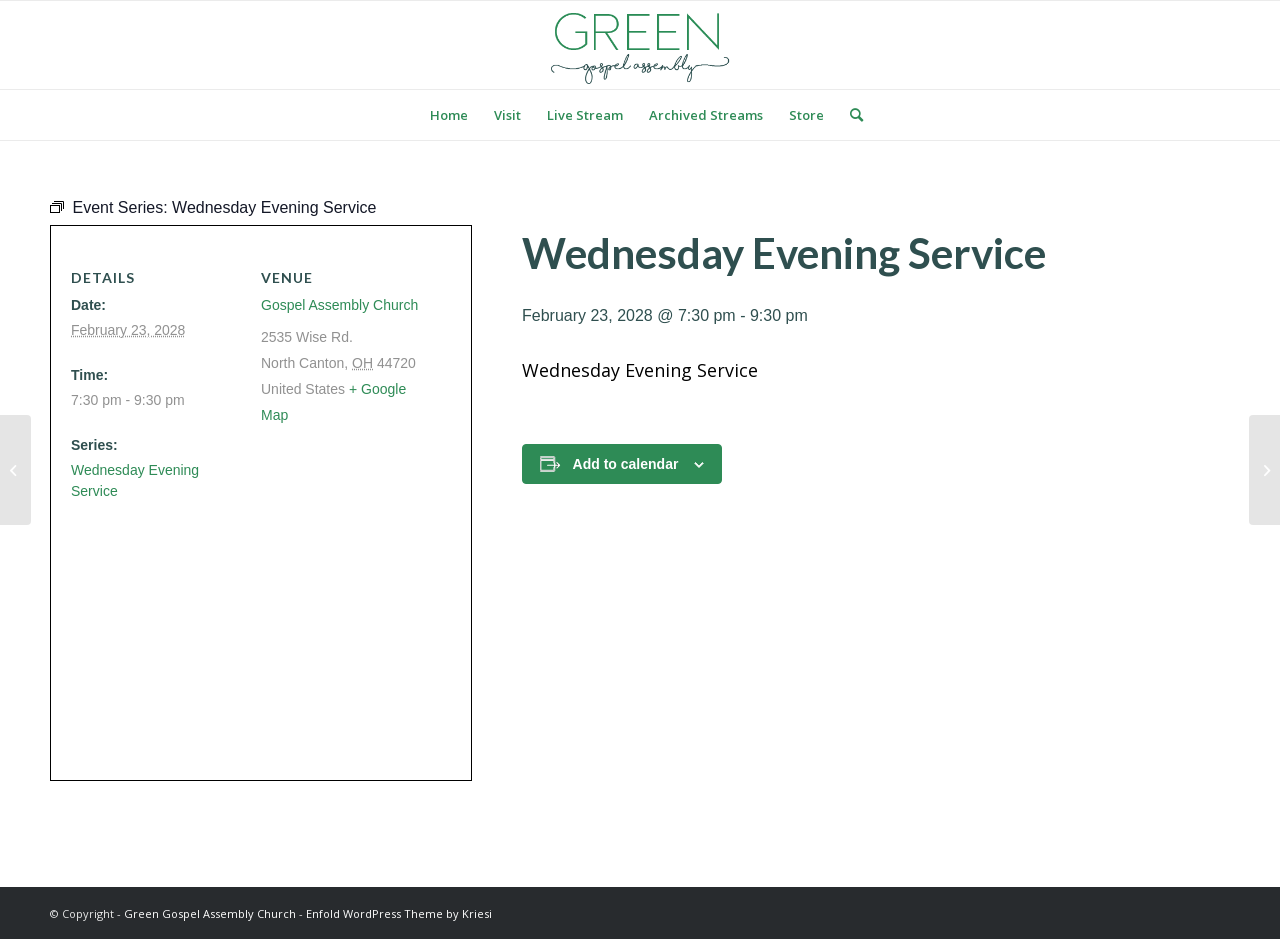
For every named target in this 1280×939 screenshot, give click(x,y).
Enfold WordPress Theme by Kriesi (399, 913)
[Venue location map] (253, 631)
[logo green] (640, 45)
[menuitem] (449, 115)
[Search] (850, 115)
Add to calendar (626, 464)
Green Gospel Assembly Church (210, 913)
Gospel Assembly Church (339, 305)
